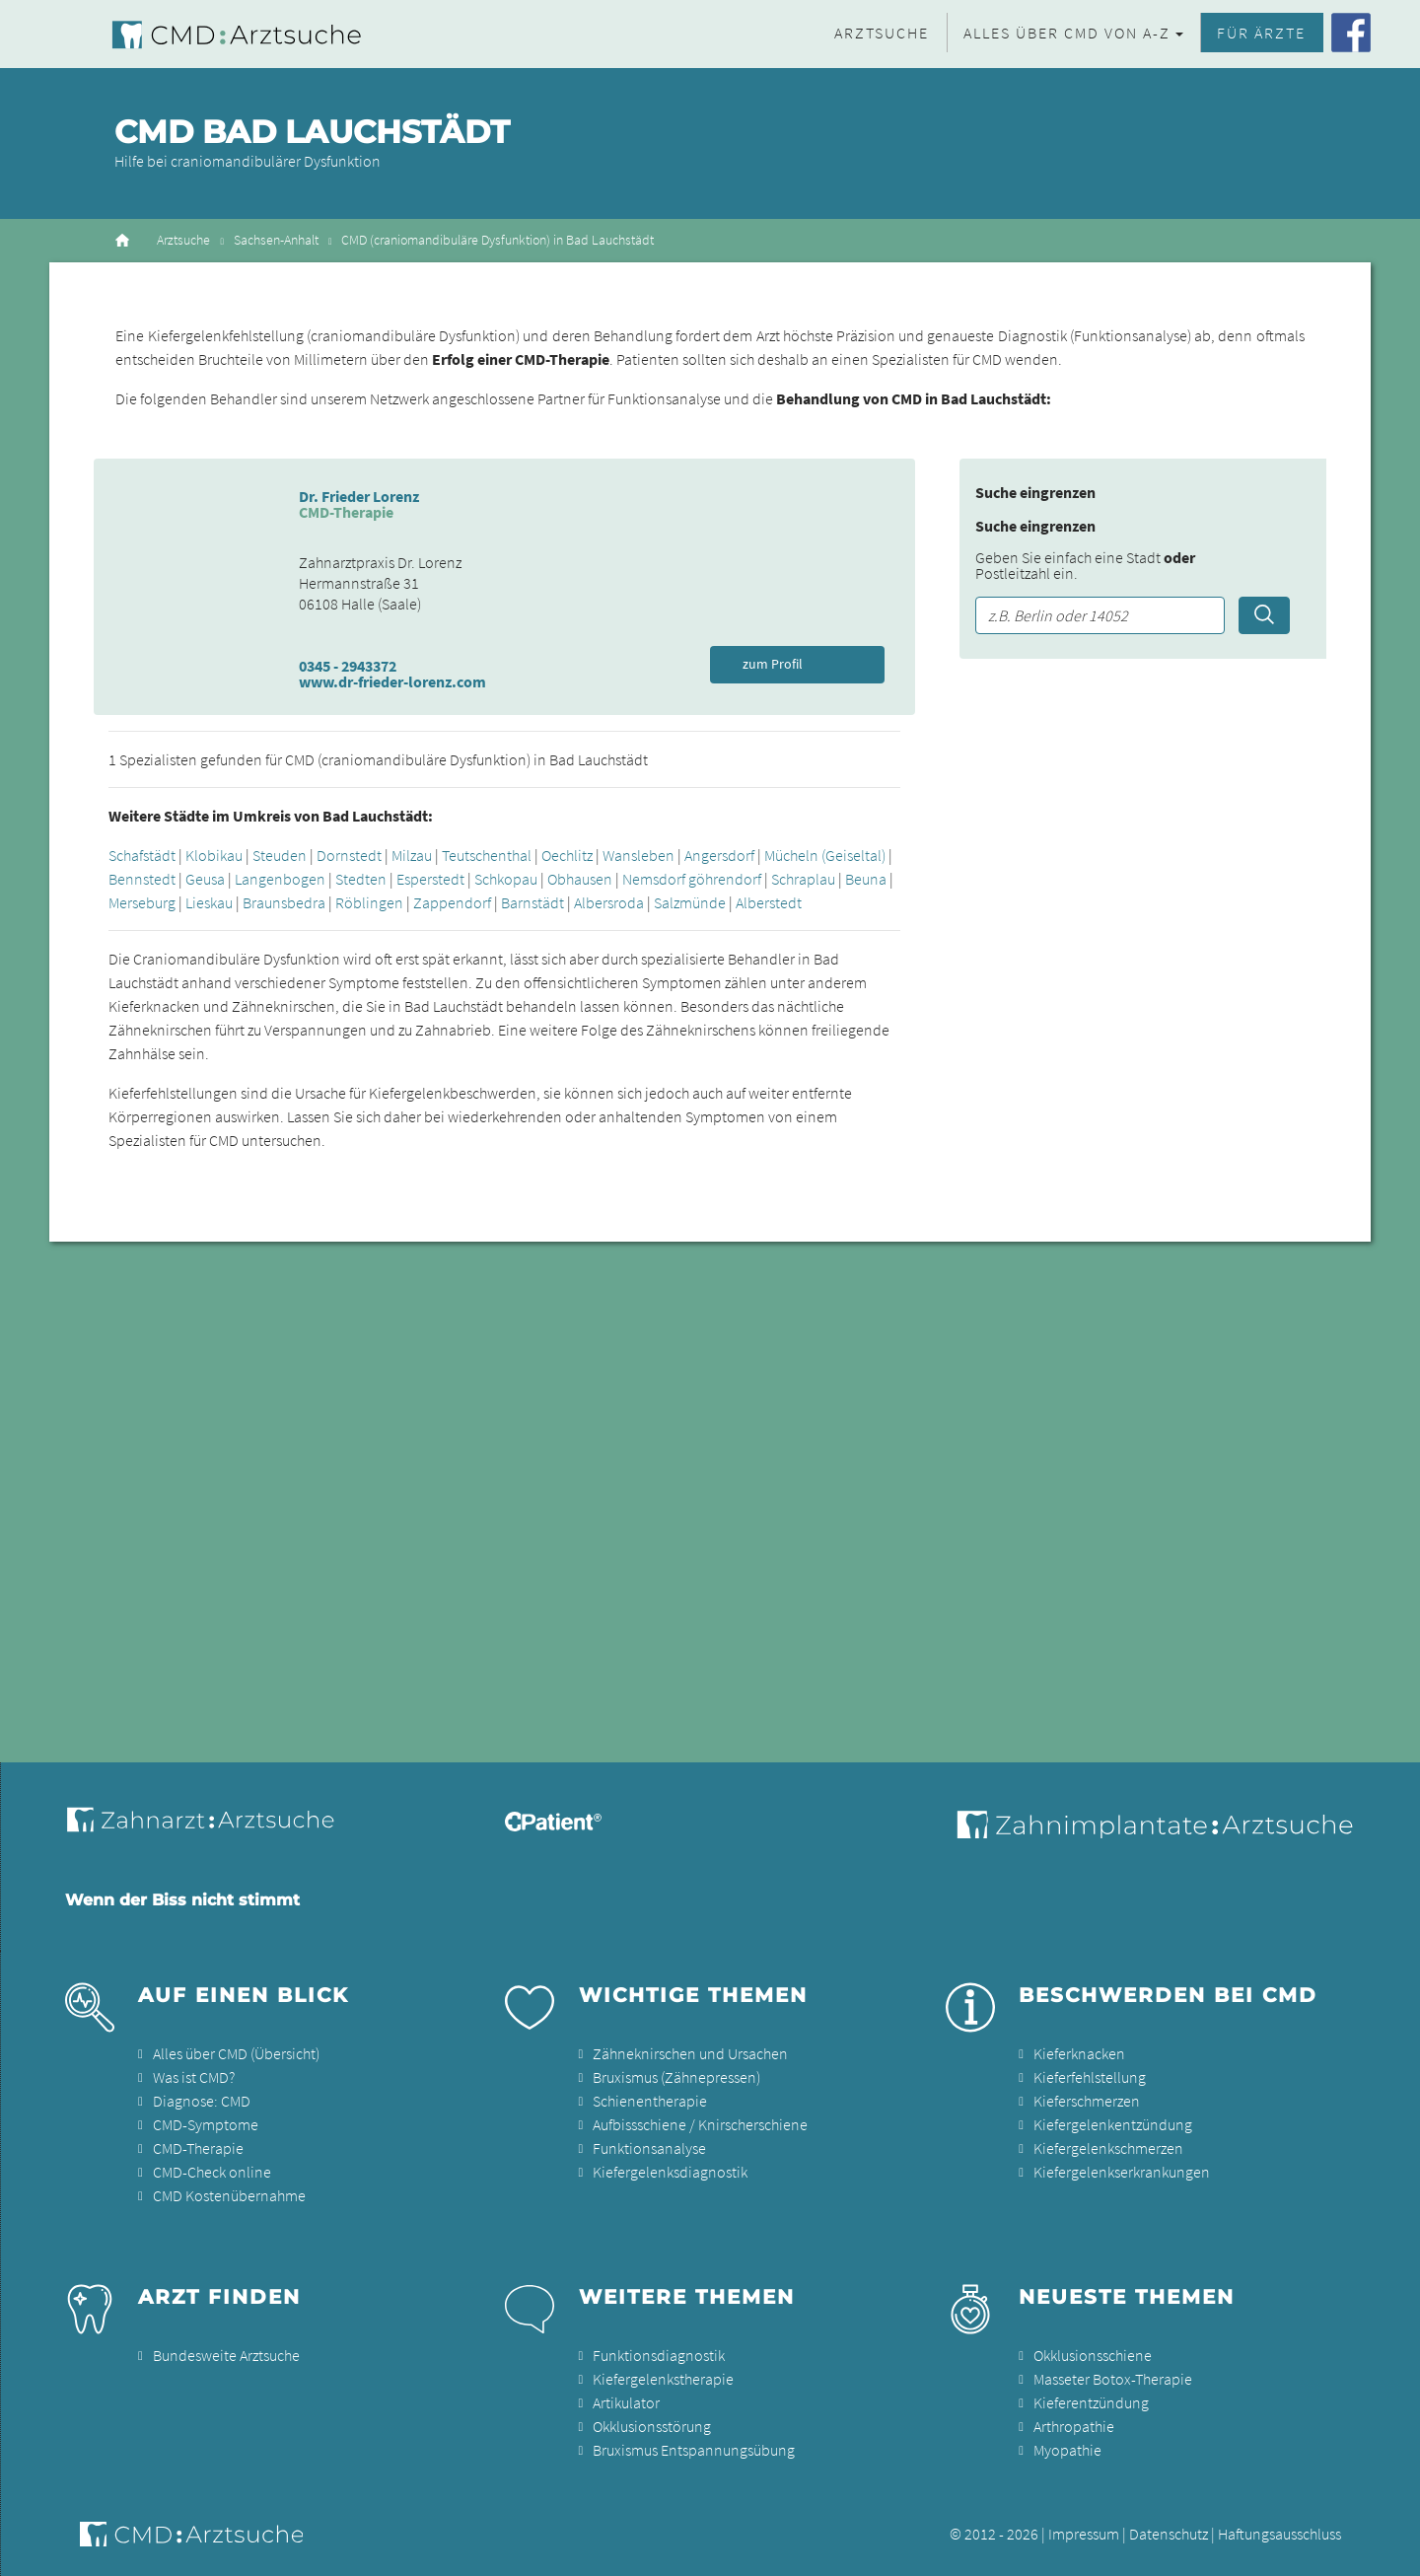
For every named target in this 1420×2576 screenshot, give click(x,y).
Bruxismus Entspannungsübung (694, 2450)
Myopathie (1067, 2450)
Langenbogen (280, 879)
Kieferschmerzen (1086, 2101)
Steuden (279, 855)
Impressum (1083, 2533)
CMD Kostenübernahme (229, 2195)
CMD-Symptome (205, 2124)
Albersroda (609, 902)
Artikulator (626, 2402)
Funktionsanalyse (649, 2148)
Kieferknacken (1079, 2053)
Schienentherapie (650, 2101)
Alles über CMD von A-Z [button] (1067, 32)
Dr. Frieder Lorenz (359, 496)
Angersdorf (719, 855)
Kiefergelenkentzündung (1112, 2124)
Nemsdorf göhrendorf (691, 879)
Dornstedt (349, 855)
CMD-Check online (212, 2172)
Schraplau (803, 879)
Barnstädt (532, 902)
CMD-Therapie (198, 2148)
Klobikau (214, 855)
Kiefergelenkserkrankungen (1121, 2172)
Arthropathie (1073, 2426)
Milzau (411, 855)
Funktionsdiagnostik (659, 2355)
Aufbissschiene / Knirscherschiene (700, 2124)
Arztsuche (881, 32)
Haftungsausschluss (1279, 2533)
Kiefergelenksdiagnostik (670, 2172)
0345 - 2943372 (347, 666)
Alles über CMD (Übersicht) (236, 2053)
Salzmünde (690, 902)
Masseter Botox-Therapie (1112, 2379)
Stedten (361, 879)
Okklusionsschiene (1092, 2355)
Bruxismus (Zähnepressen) (676, 2077)
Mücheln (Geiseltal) (825, 855)
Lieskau (209, 902)
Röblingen (369, 902)
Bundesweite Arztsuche (226, 2355)
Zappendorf (452, 902)
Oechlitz (567, 855)
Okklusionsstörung (652, 2426)
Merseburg (142, 902)
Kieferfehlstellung (1089, 2077)
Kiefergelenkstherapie (663, 2379)
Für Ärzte (1261, 32)
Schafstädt (142, 855)
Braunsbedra (284, 902)
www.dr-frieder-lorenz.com (392, 681)
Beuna (866, 879)
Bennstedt (142, 879)
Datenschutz (1168, 2533)
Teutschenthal (487, 855)
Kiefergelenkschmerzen (1108, 2148)
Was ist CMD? (194, 2077)
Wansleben (638, 855)
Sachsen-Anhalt (276, 240)
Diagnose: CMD (201, 2101)
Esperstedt (430, 879)
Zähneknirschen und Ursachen (690, 2053)
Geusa (205, 879)
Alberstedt (769, 902)
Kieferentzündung (1091, 2402)
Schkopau (505, 879)
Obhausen (579, 879)
